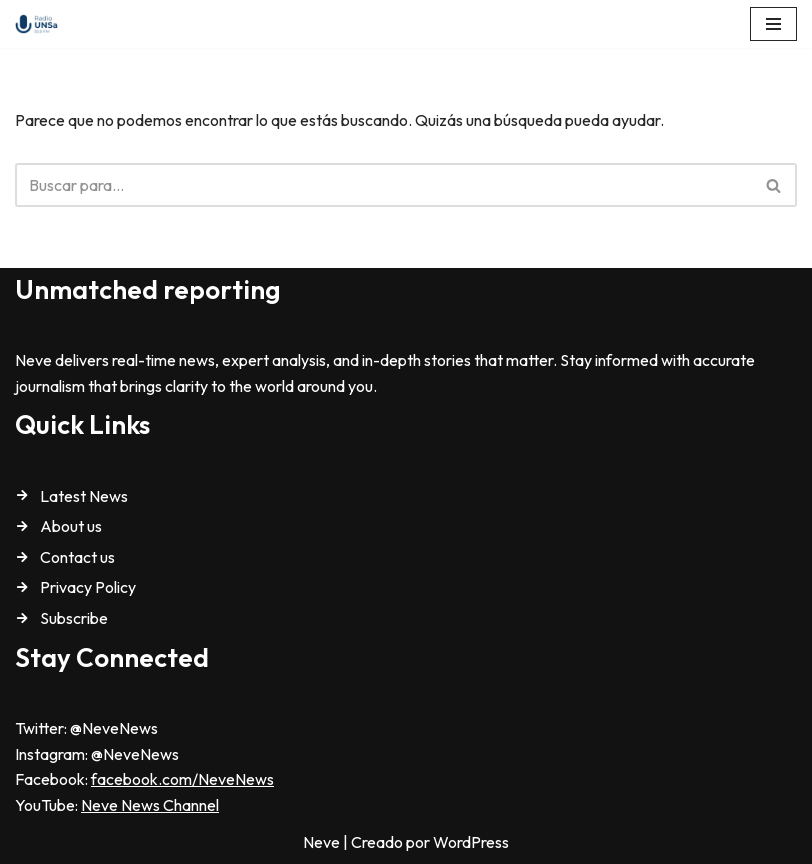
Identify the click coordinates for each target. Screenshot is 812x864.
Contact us (77, 557)
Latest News (84, 496)
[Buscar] (383, 185)
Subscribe (74, 618)
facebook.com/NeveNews (182, 779)
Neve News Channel (150, 805)
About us (71, 526)
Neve (321, 842)
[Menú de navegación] (773, 24)
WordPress (471, 842)
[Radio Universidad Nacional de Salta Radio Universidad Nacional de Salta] (41, 24)
